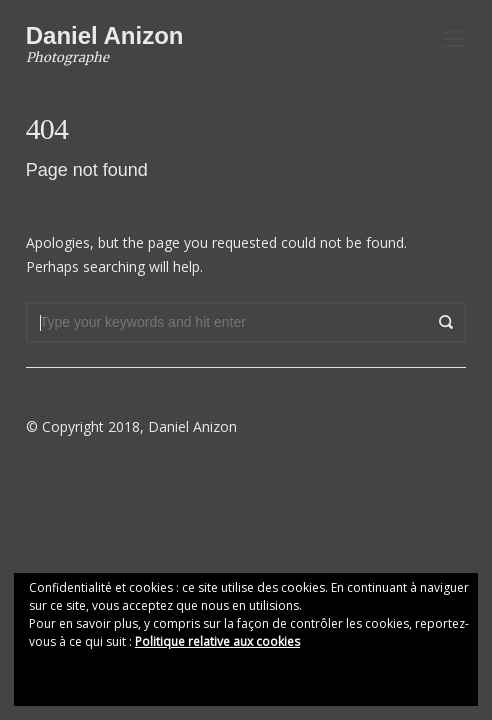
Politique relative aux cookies (217, 641)
